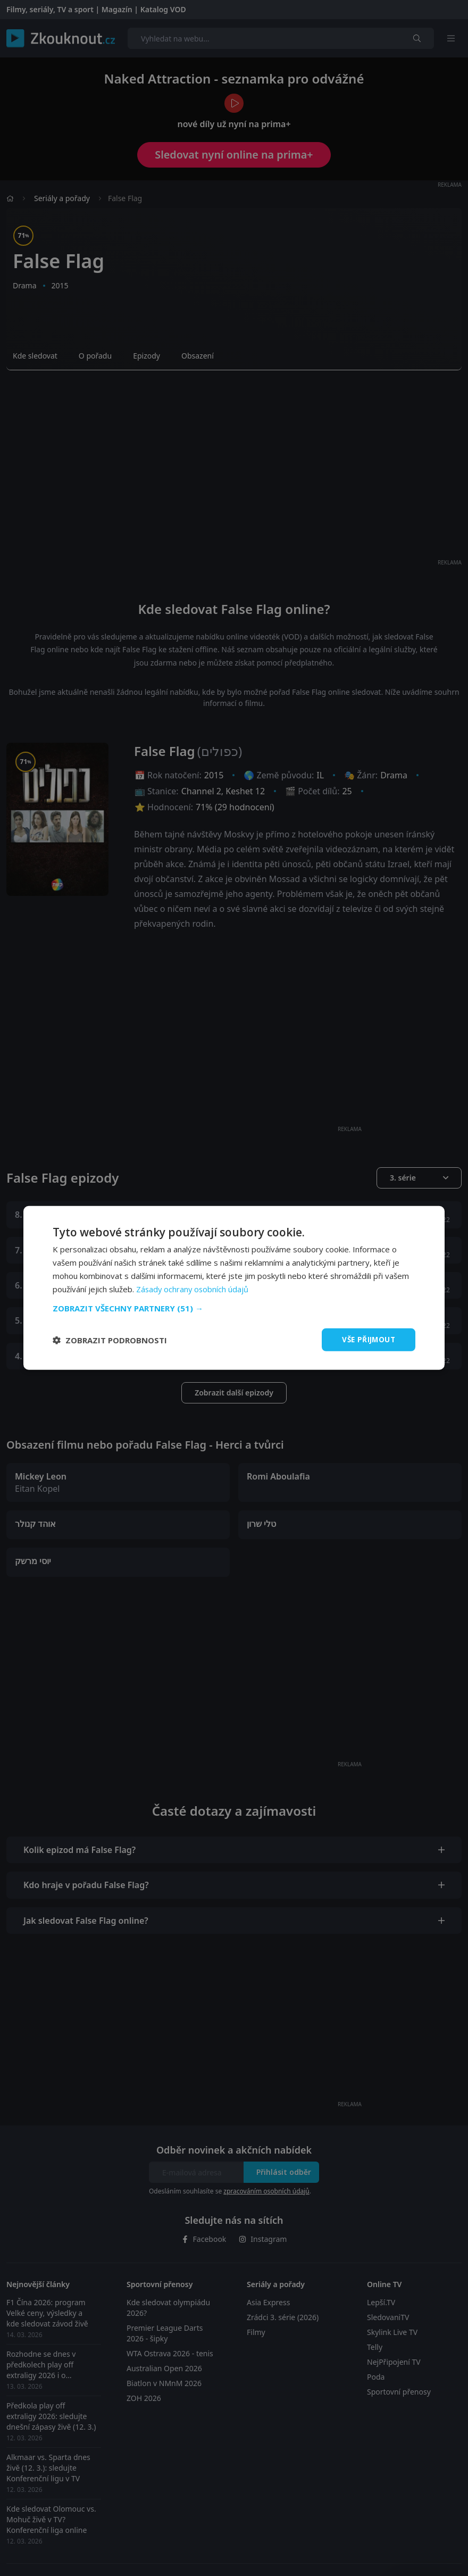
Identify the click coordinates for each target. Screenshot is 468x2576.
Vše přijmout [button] (367, 1339)
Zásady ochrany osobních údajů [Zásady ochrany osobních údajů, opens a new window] (193, 1288)
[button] (234, 1307)
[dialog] (234, 1288)
